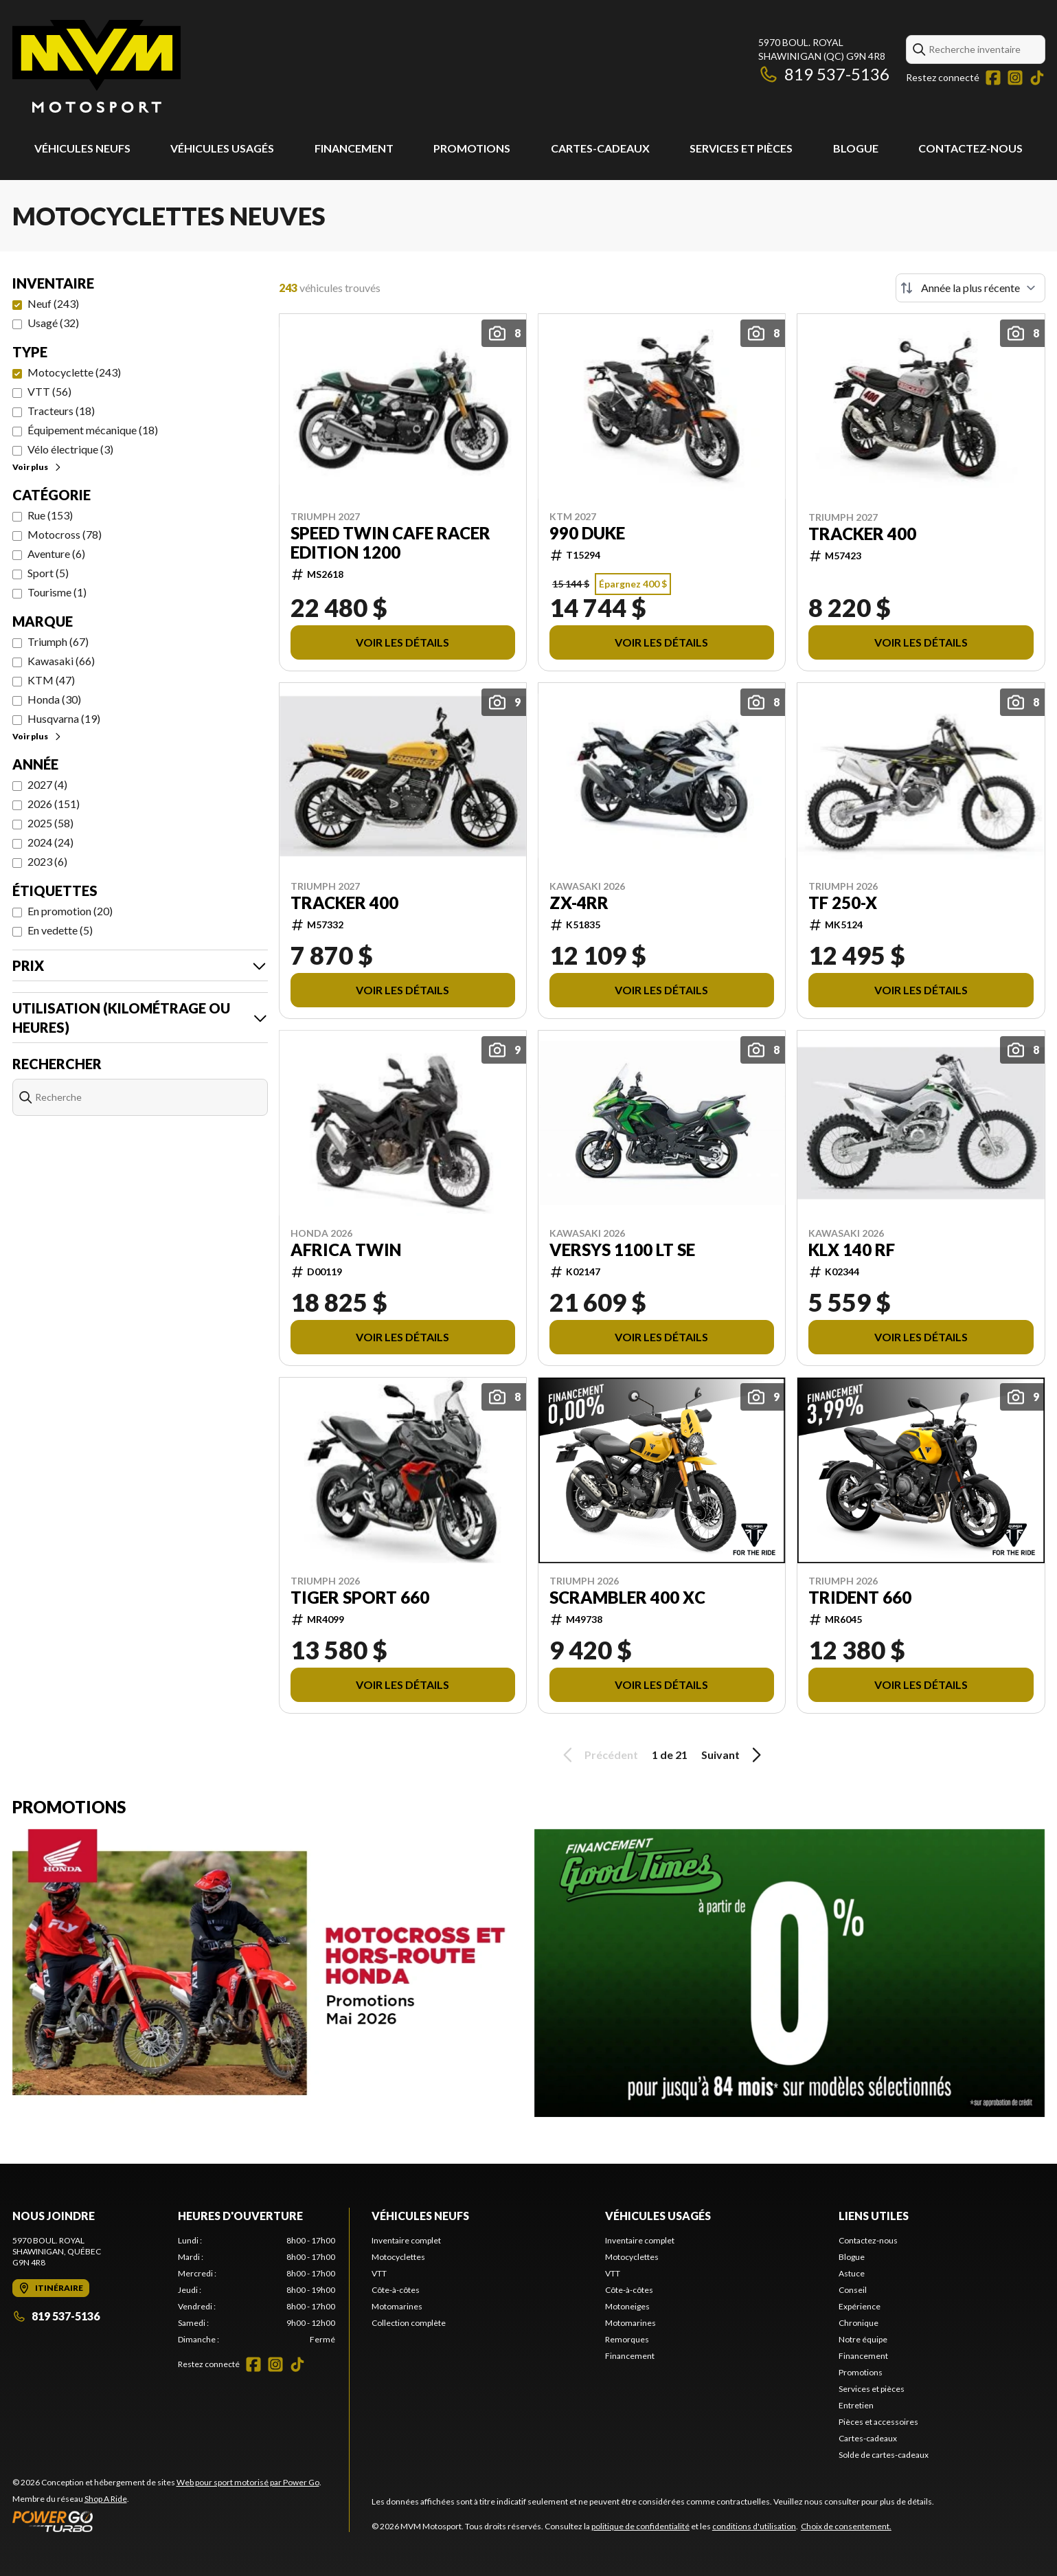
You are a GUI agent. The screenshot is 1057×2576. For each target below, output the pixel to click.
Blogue (855, 148)
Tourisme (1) (57, 591)
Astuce (852, 2273)
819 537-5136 (823, 74)
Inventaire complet (406, 2240)
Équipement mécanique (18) (92, 429)
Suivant (733, 1755)
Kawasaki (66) (61, 660)
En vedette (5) (60, 930)
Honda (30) (54, 699)
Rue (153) (50, 515)
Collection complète (409, 2323)
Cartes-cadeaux (600, 148)
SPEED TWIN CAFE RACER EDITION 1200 (390, 543)
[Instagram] (1015, 77)
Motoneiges (627, 2306)
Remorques (627, 2339)
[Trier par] (970, 287)
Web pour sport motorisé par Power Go (248, 2482)
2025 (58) (50, 822)
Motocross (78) (64, 534)
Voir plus (37, 467)
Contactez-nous (970, 148)
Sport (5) (48, 572)
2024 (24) (50, 842)
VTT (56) (49, 391)
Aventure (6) (56, 553)
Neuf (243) (53, 303)
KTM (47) (51, 679)
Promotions (471, 148)
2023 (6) (47, 861)
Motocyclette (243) (74, 372)
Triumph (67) (58, 641)
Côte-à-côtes (396, 2290)
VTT (379, 2273)
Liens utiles (874, 2215)
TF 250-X (842, 902)
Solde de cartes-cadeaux (884, 2455)
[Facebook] (993, 77)
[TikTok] (1037, 77)
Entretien (856, 2405)
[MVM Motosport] (96, 66)
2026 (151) (53, 803)
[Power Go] (166, 2521)
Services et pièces (741, 148)
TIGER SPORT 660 (360, 1597)
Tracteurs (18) (61, 410)
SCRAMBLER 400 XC (627, 1597)
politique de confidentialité (640, 2526)
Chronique (858, 2323)
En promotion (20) (70, 910)
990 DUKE (587, 533)
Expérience (859, 2306)
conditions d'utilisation (754, 2526)
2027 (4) (47, 784)
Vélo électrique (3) (70, 449)
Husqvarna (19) (63, 718)
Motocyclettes (398, 2257)
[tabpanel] (256, 2290)
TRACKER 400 (862, 534)
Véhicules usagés (222, 148)
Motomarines (397, 2306)
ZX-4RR (579, 902)
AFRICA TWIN (346, 1249)
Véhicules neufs (82, 148)
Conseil (853, 2290)
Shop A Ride (105, 2499)
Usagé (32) (53, 322)
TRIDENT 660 (859, 1597)
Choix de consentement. (846, 2526)
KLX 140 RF (851, 1249)
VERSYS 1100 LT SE (622, 1249)
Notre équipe (863, 2339)
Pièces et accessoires (878, 2422)
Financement (354, 148)
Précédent (598, 1755)
